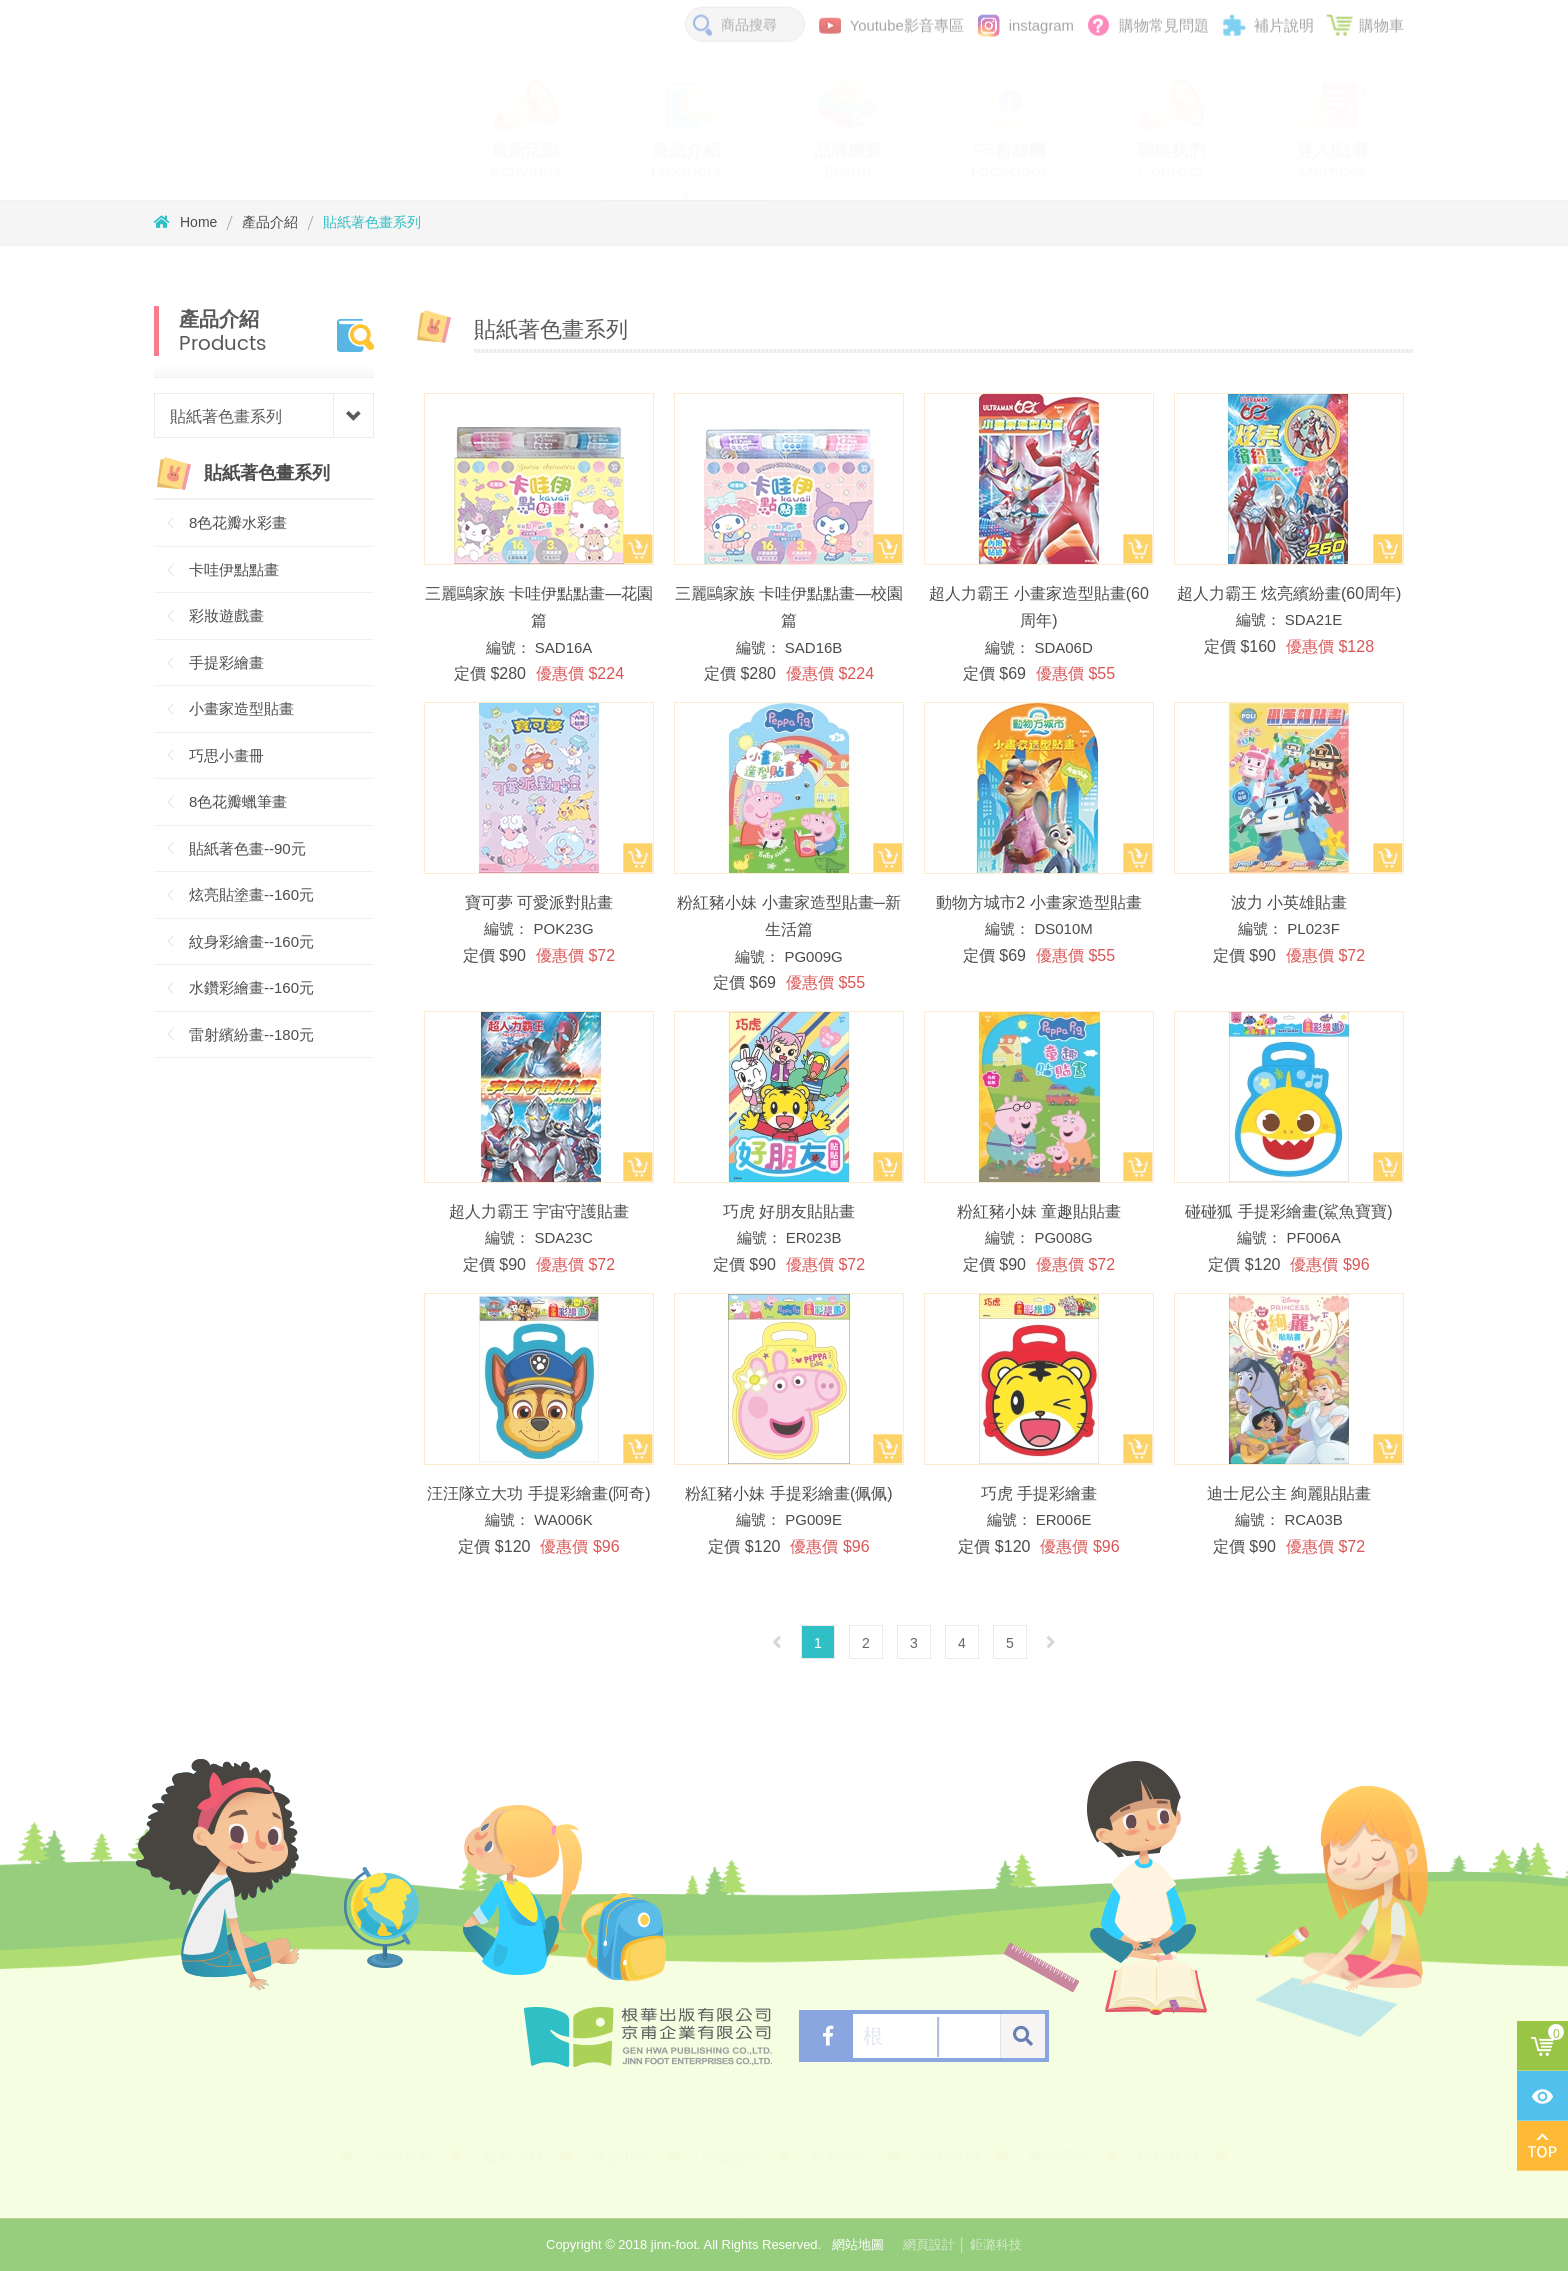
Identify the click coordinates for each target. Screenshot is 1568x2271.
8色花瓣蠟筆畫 (238, 801)
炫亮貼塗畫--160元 (251, 894)
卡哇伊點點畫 (234, 569)
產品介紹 (270, 222)
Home (185, 222)
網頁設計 (929, 2244)
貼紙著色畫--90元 (247, 848)
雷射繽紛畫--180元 (251, 1034)
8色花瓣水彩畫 (238, 522)
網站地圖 (858, 2244)
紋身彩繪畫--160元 (251, 941)
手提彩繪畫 (226, 662)
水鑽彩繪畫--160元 (251, 987)
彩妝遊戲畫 (226, 615)
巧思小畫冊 (226, 755)
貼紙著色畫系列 (372, 222)
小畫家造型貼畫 (241, 708)
